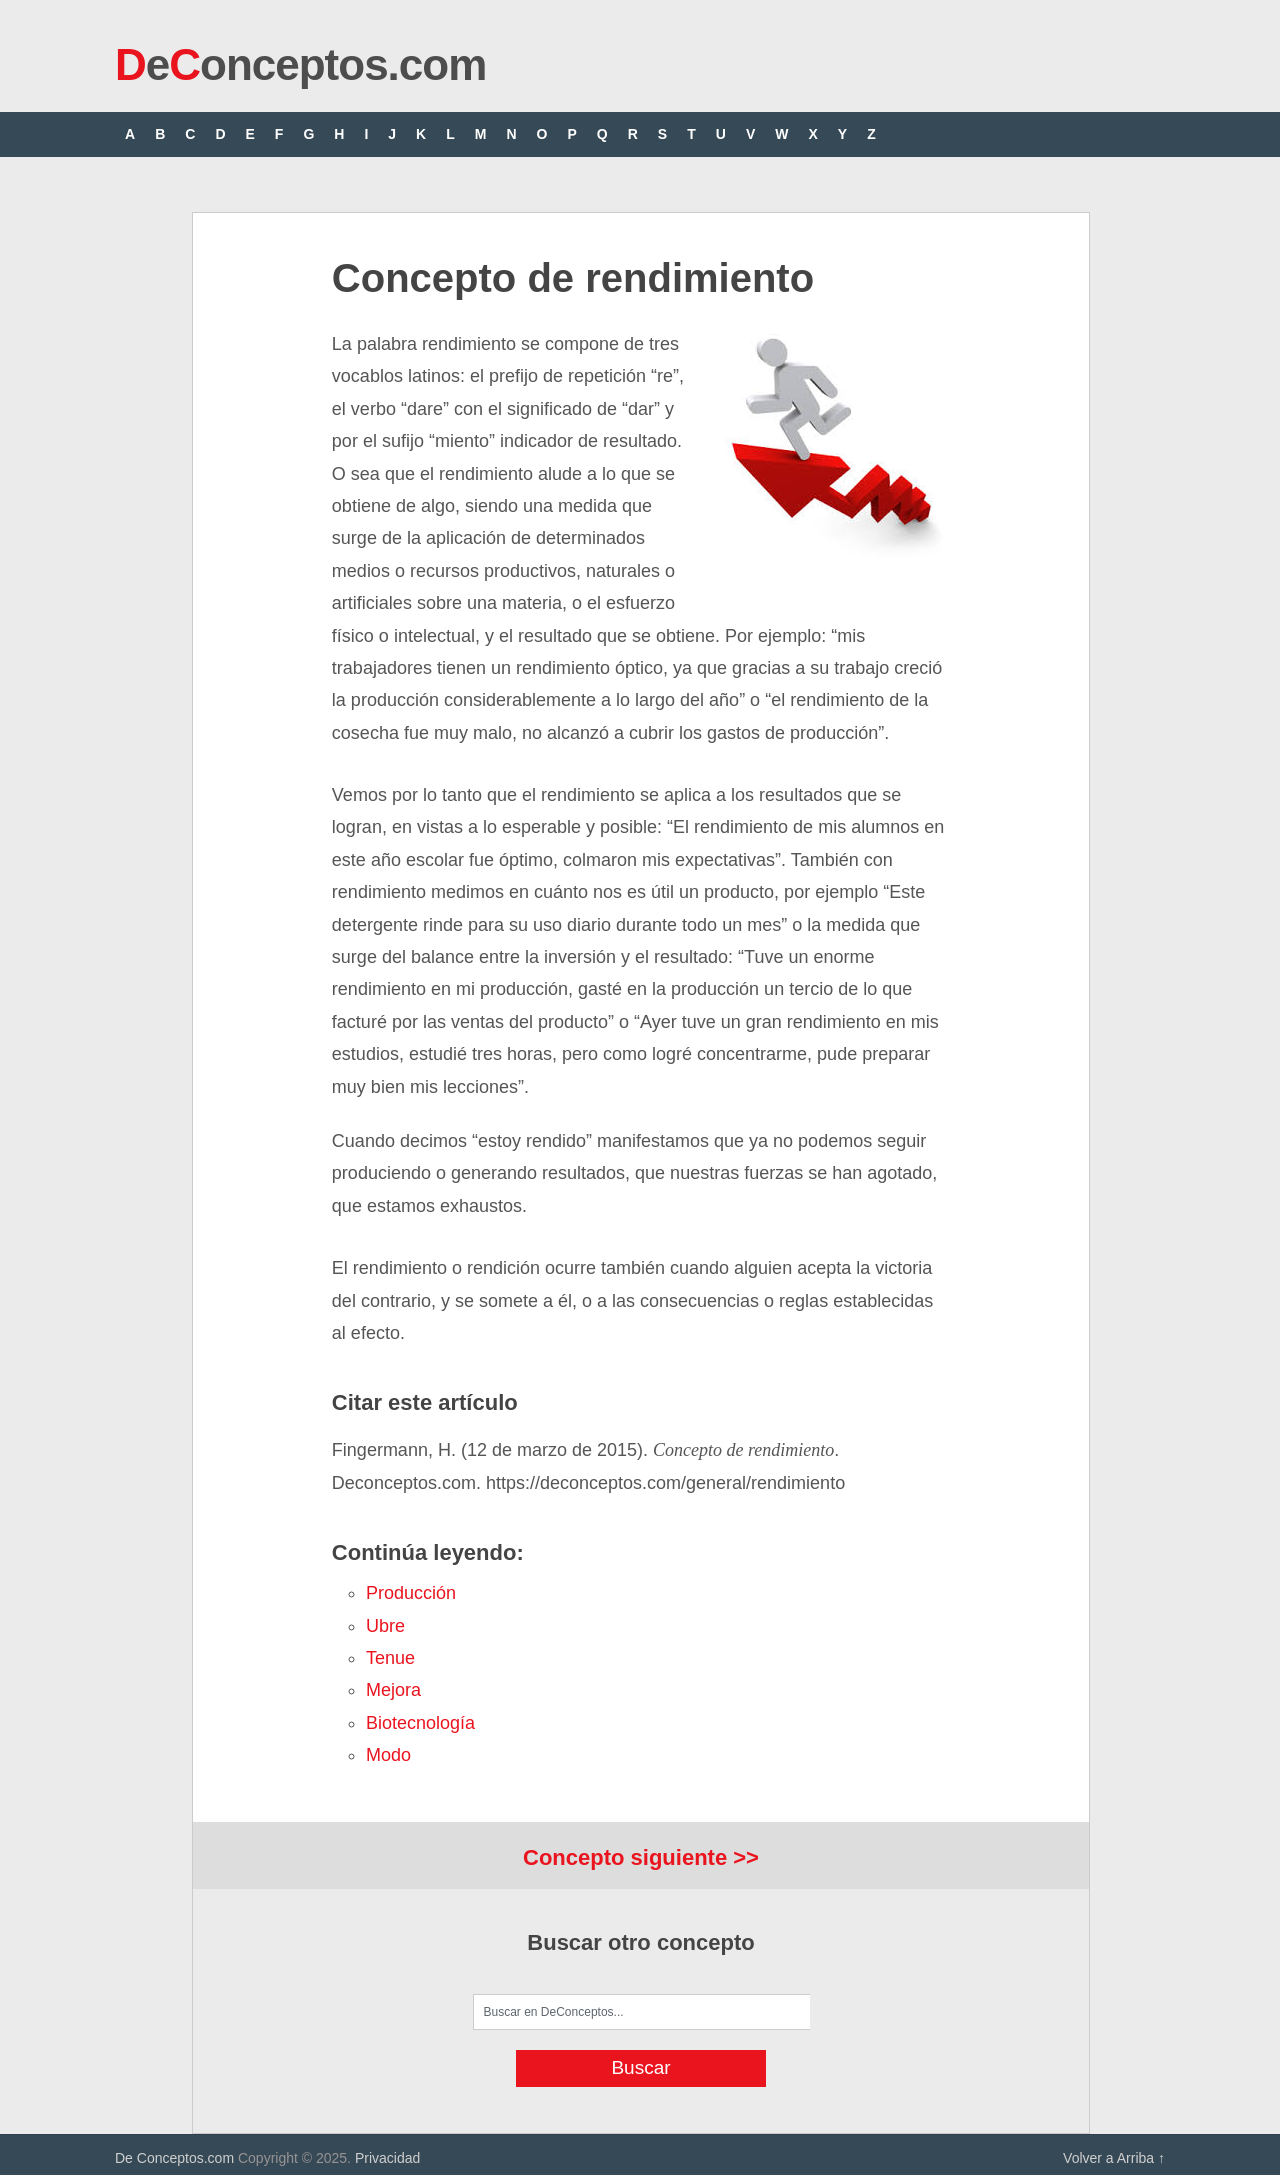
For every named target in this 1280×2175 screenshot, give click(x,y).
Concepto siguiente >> (641, 1857)
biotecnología (420, 1723)
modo (388, 1755)
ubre (385, 1626)
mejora (393, 1690)
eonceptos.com (300, 64)
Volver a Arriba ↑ (1114, 2158)
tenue (390, 1658)
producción (411, 1593)
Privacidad (387, 2158)
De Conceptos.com (174, 2158)
